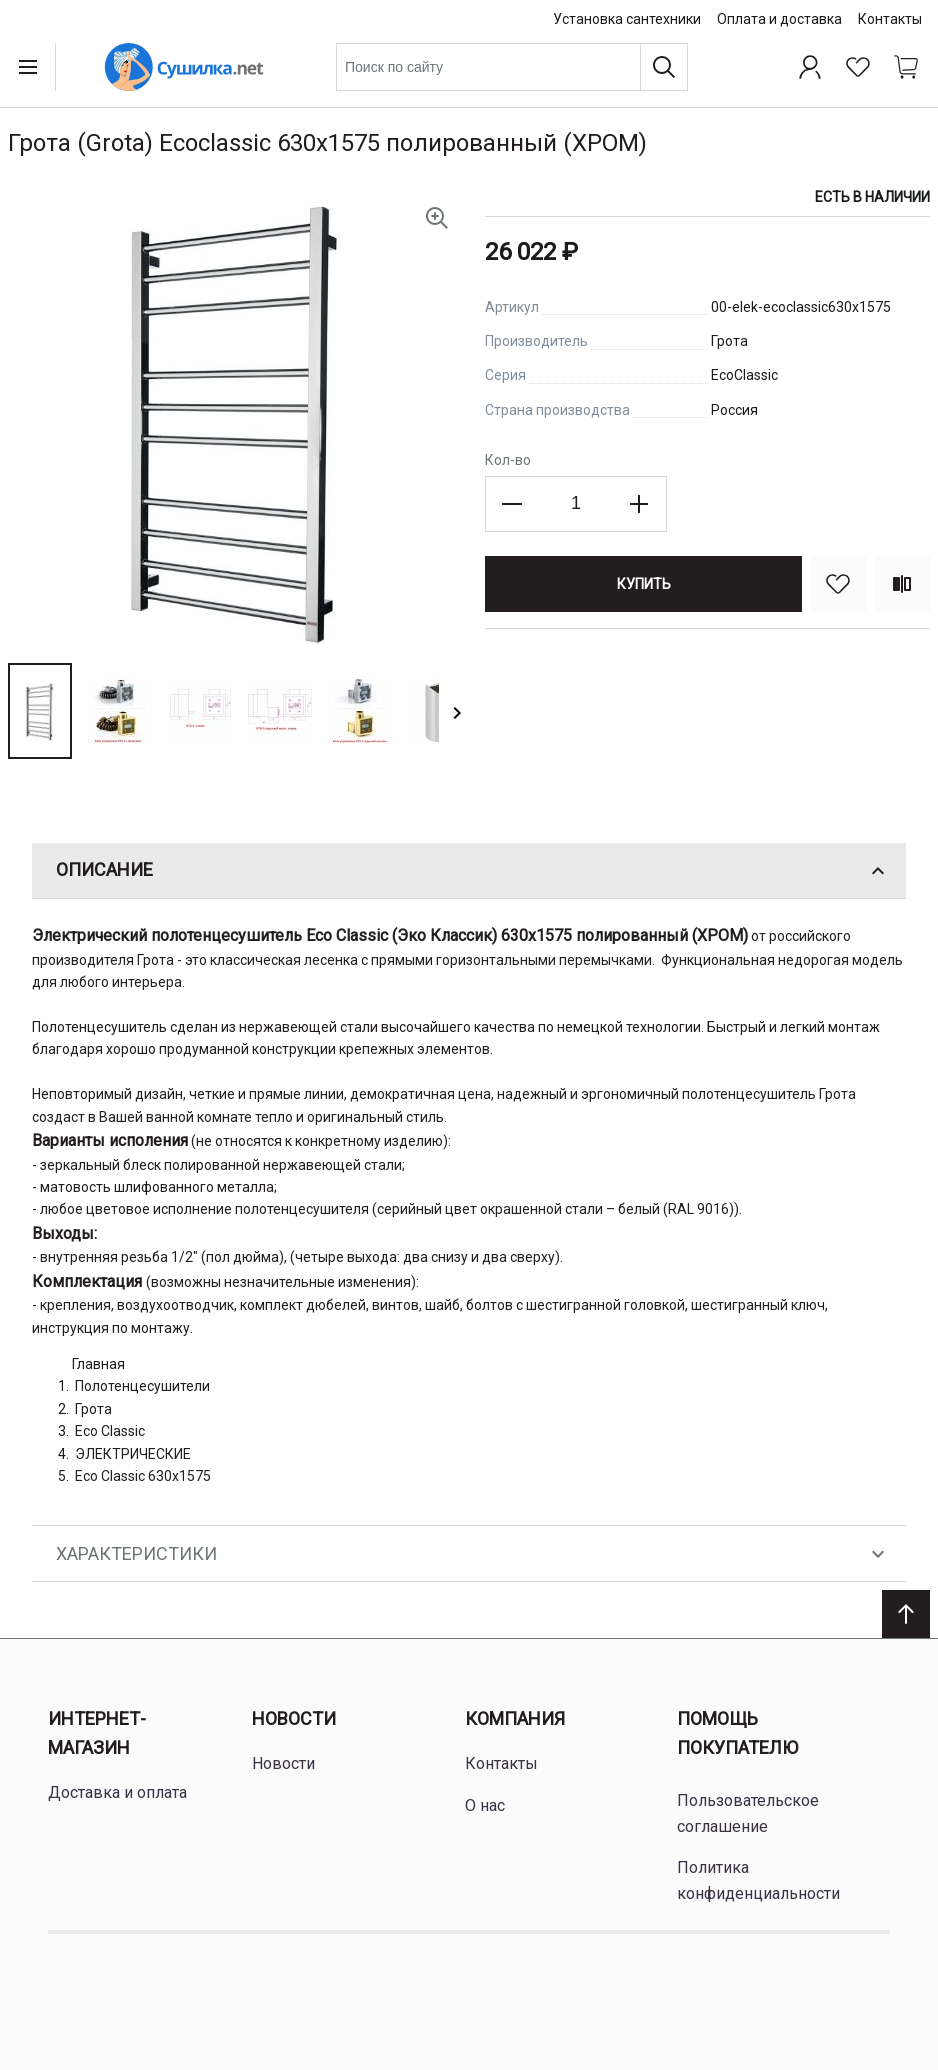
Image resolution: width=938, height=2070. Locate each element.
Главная (98, 1364)
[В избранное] (838, 584)
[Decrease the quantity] (513, 504)
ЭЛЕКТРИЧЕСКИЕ (133, 1454)
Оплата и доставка (779, 19)
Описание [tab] (473, 871)
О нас (485, 1805)
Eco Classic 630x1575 (143, 1476)
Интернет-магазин (97, 1733)
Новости (294, 1718)
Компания (515, 1718)
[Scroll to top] (906, 1614)
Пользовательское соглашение (748, 1813)
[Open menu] (32, 67)
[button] (40, 711)
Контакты (890, 19)
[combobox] (512, 67)
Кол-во (508, 460)
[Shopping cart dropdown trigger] (906, 67)
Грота (93, 1409)
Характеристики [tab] (473, 1554)
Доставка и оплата (117, 1792)
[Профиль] (810, 67)
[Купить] (643, 584)
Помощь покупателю (737, 1733)
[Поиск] (664, 67)
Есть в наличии (872, 197)
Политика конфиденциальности (758, 1880)
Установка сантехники (627, 19)
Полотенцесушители (142, 1386)
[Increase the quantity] (639, 504)
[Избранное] (858, 67)
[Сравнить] (902, 584)
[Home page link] (184, 67)
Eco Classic (110, 1431)
